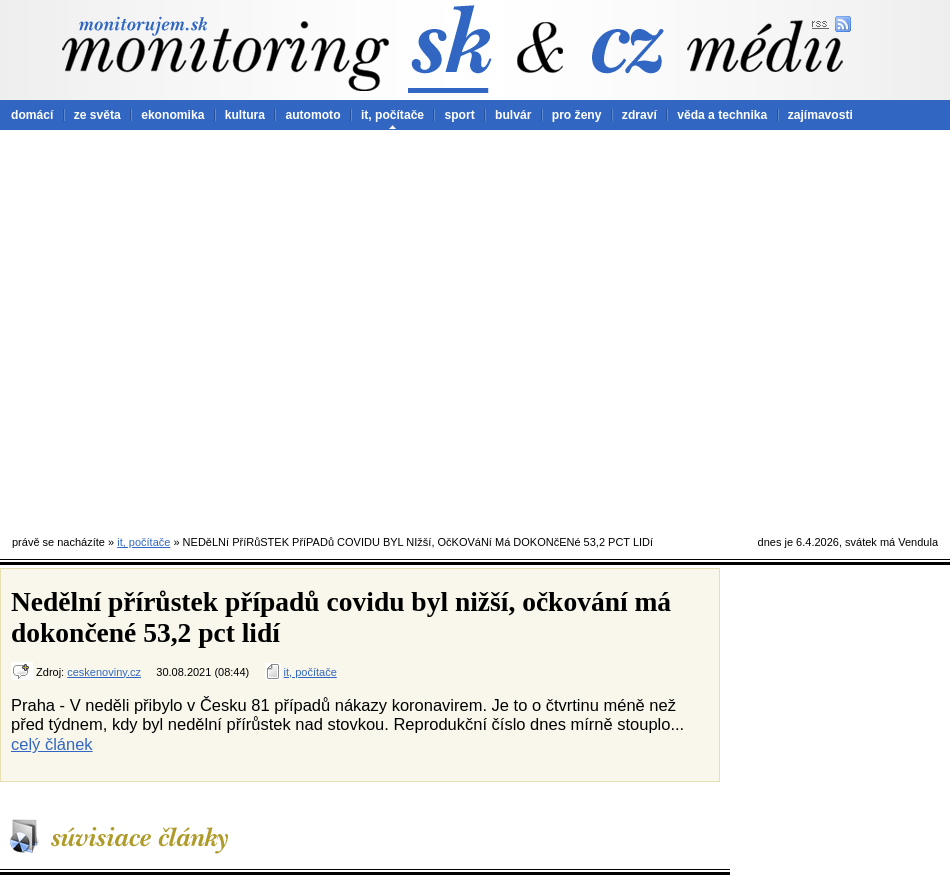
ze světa (97, 115)
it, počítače (392, 115)
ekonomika (172, 115)
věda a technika (722, 115)
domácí (32, 115)
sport (459, 115)
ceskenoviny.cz (104, 672)
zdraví (639, 115)
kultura (245, 115)
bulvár (513, 115)
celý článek (52, 744)
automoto (312, 115)
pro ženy (577, 115)
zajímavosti (820, 115)
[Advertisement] (187, 327)
